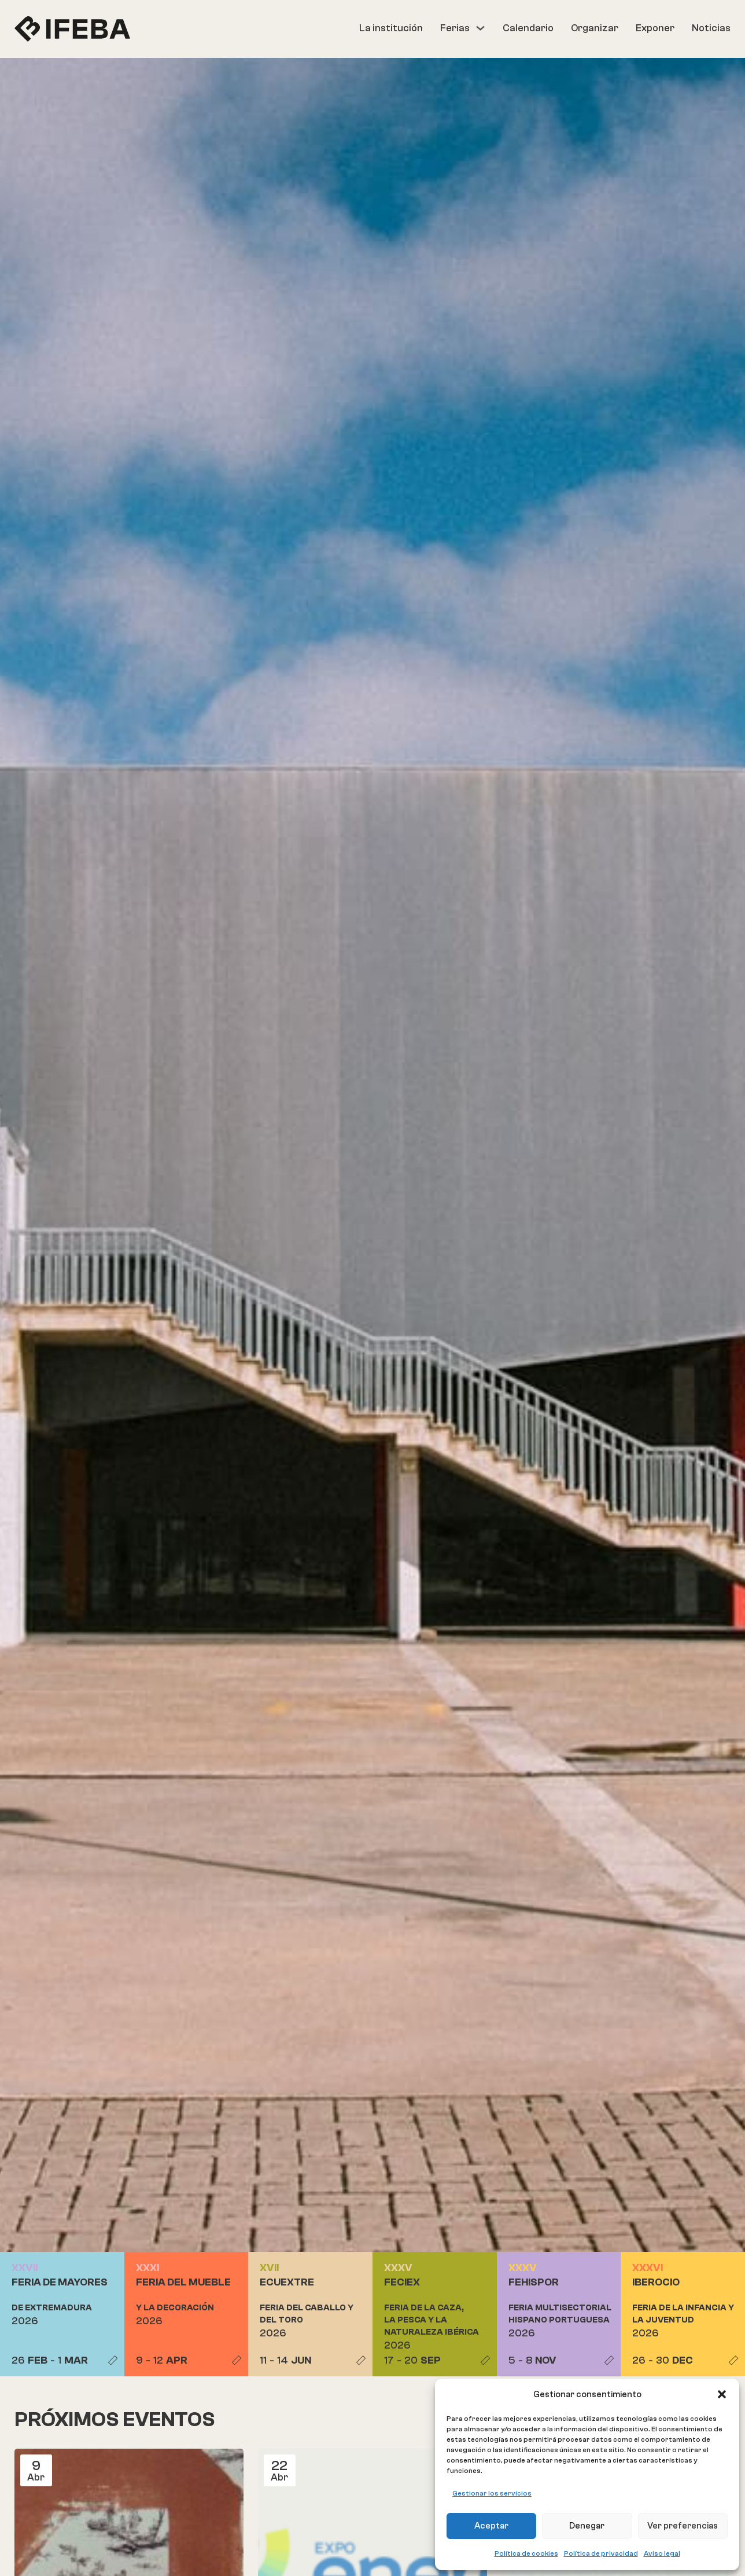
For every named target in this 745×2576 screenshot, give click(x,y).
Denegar (586, 2526)
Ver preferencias (682, 2526)
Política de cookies (526, 2553)
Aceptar (491, 2526)
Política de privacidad (601, 2553)
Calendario (528, 28)
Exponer (655, 28)
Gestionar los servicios (492, 2493)
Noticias (711, 28)
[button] (722, 2394)
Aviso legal (662, 2553)
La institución (391, 28)
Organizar (594, 28)
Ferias (455, 28)
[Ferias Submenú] (480, 28)
